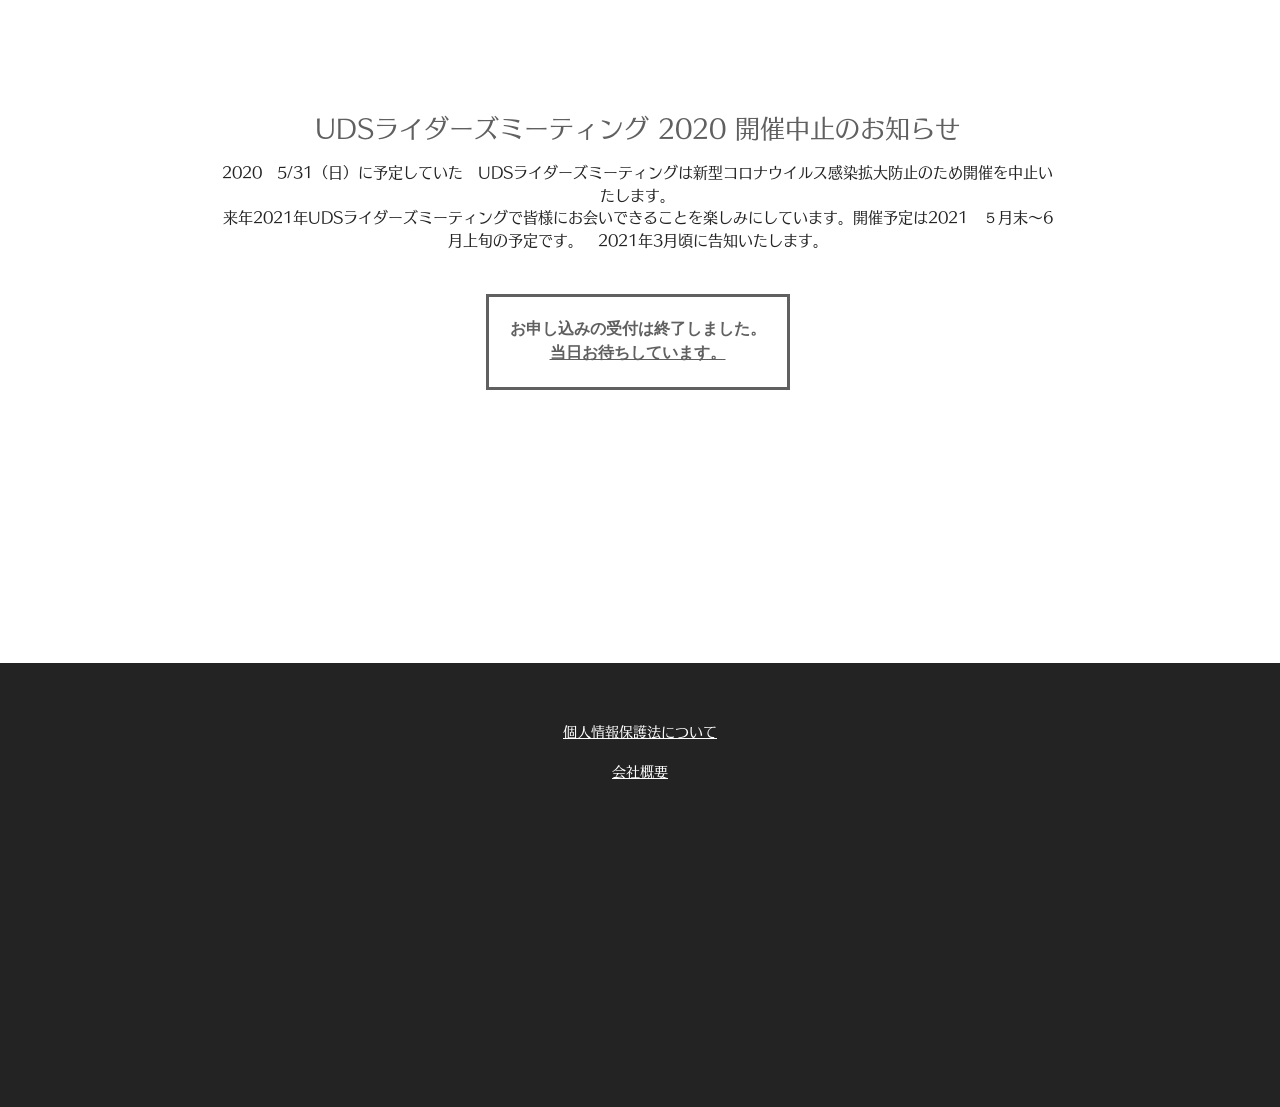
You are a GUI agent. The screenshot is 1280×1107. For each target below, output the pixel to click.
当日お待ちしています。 (638, 354)
